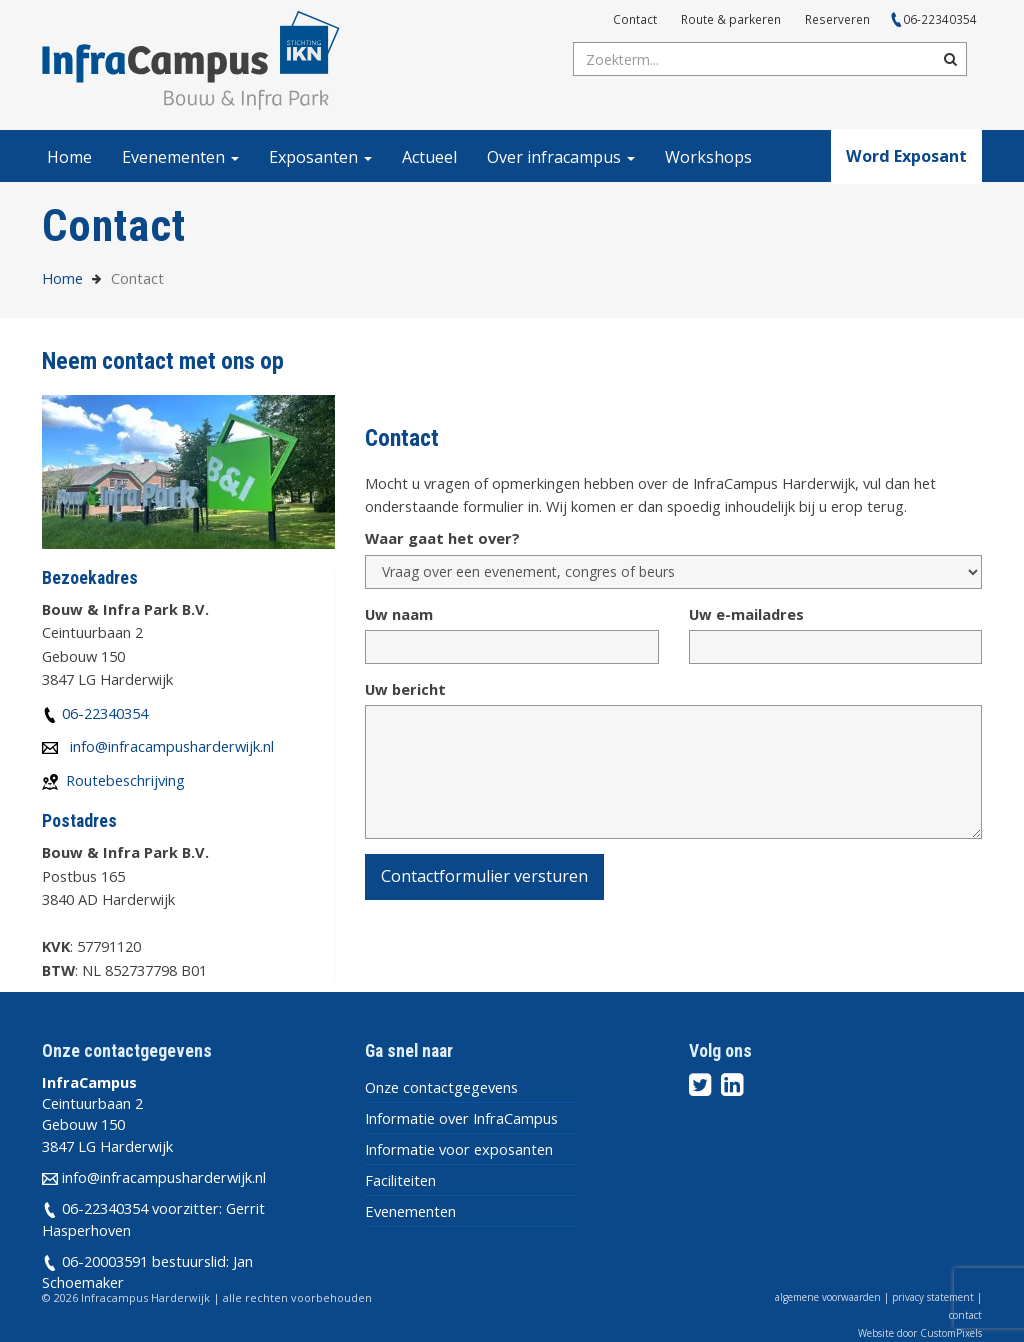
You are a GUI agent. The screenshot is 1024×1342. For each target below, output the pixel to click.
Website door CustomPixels (920, 1333)
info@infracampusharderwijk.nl (172, 746)
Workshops (708, 157)
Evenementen (180, 157)
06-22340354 (940, 19)
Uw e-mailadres (746, 614)
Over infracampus (561, 157)
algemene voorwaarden (828, 1297)
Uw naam (399, 614)
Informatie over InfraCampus (461, 1118)
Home (69, 157)
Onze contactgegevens (441, 1087)
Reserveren (837, 19)
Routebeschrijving (125, 780)
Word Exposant (906, 156)
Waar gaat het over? (442, 538)
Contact (635, 19)
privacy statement (933, 1297)
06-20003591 (105, 1261)
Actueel (429, 157)
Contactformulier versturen (484, 876)
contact (965, 1315)
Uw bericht (405, 689)
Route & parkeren (731, 19)
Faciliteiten (400, 1180)
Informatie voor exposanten (459, 1149)
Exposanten (320, 157)
